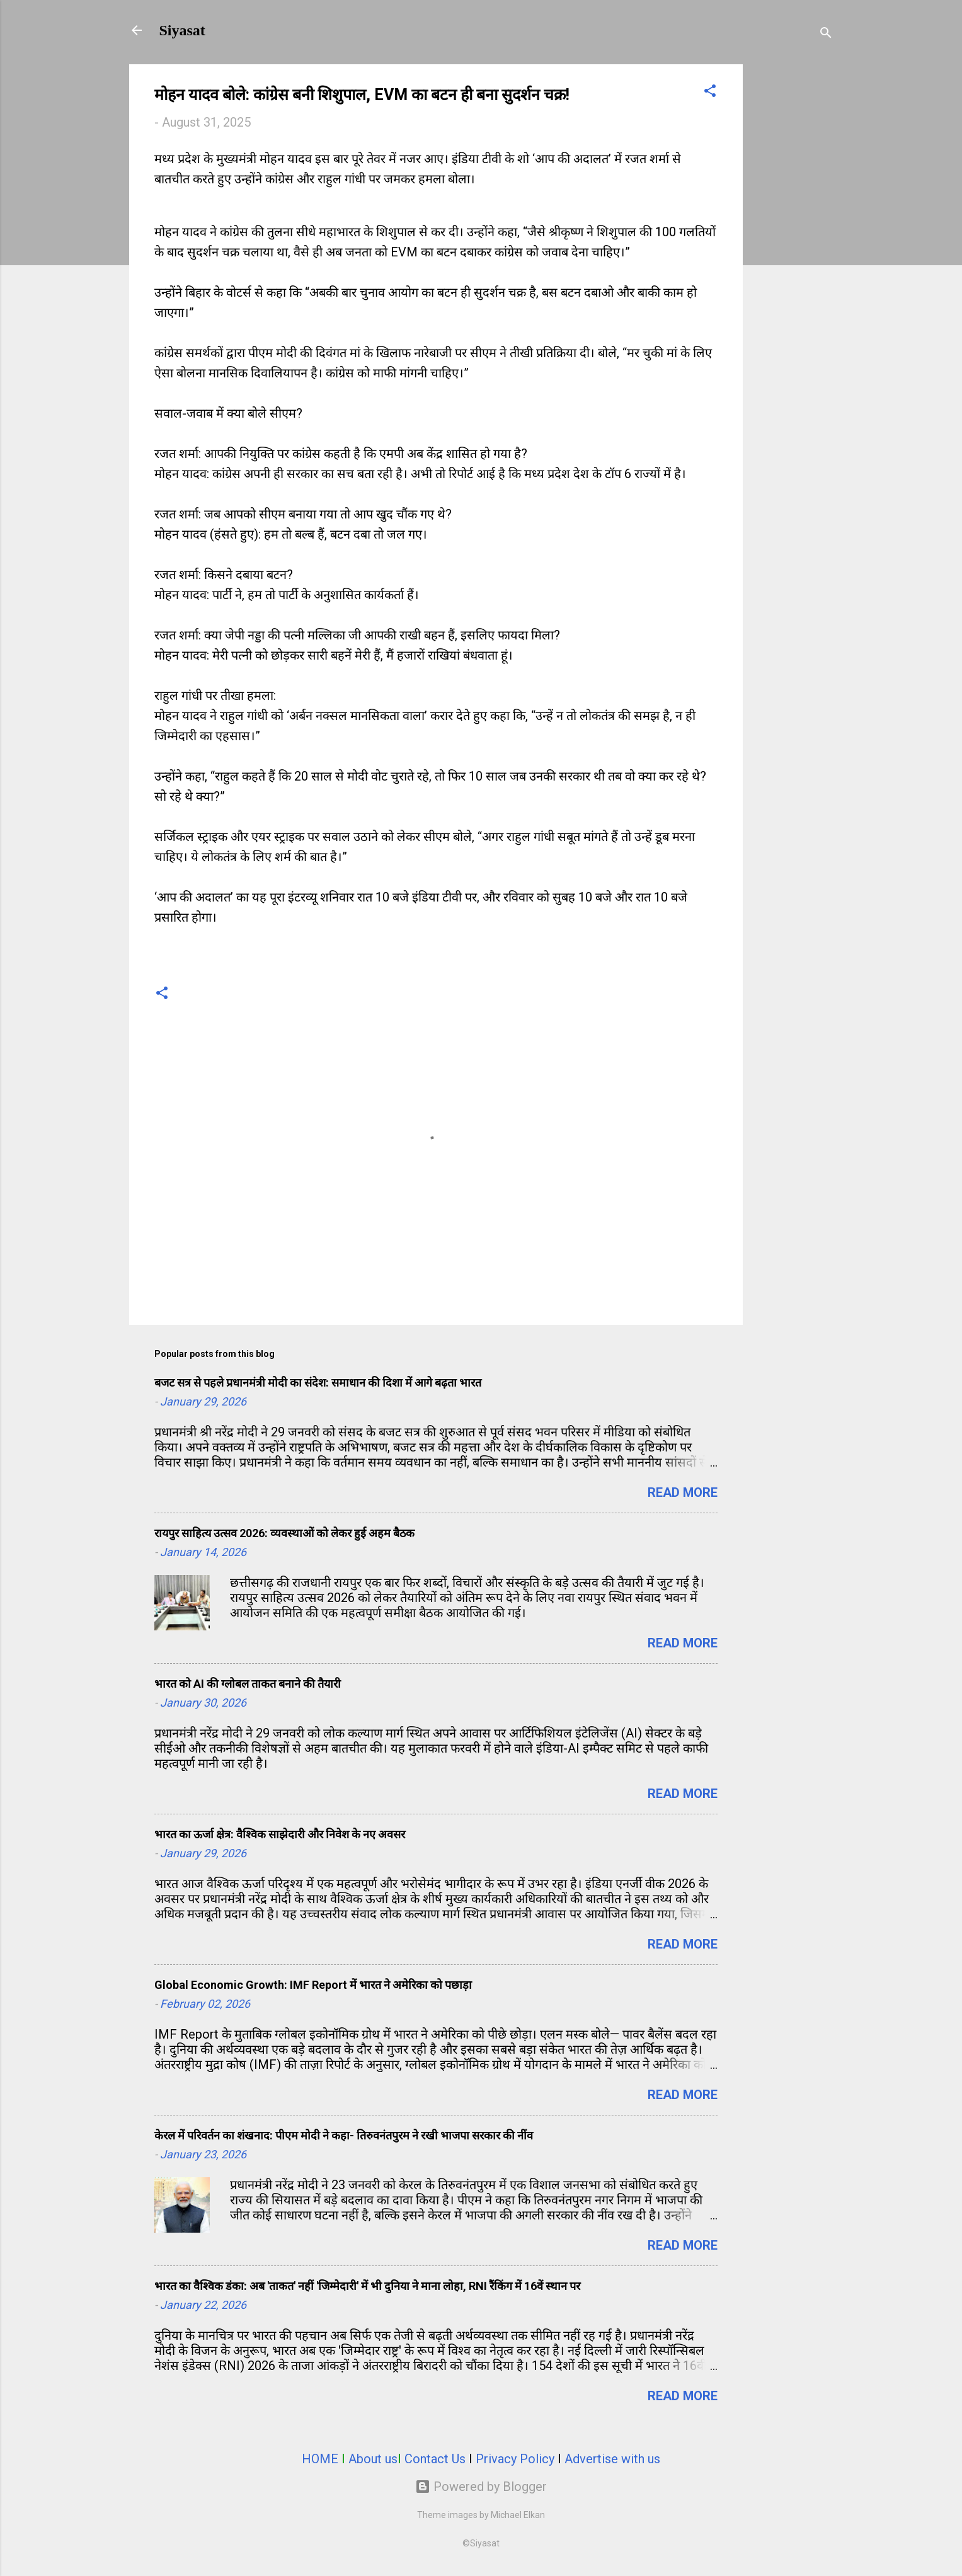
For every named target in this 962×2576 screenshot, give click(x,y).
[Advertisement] (793, 253)
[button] (710, 92)
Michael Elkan (518, 2515)
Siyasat (182, 30)
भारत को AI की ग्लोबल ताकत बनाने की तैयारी (247, 1683)
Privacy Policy (515, 2458)
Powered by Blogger (481, 2486)
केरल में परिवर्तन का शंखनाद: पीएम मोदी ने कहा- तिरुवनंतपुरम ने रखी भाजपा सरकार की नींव (343, 2135)
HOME (320, 2458)
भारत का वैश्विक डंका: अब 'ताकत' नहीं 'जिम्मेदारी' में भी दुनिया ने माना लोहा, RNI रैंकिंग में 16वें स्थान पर (367, 2286)
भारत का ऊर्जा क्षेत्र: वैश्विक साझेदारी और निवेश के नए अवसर (279, 1834)
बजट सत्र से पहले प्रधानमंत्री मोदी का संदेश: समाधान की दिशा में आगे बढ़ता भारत (317, 1382)
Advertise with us (612, 2458)
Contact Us (435, 2458)
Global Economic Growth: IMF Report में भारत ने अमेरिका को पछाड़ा (313, 1984)
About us (373, 2458)
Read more (683, 1492)
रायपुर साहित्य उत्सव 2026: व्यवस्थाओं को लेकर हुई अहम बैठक (284, 1533)
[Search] (825, 34)
